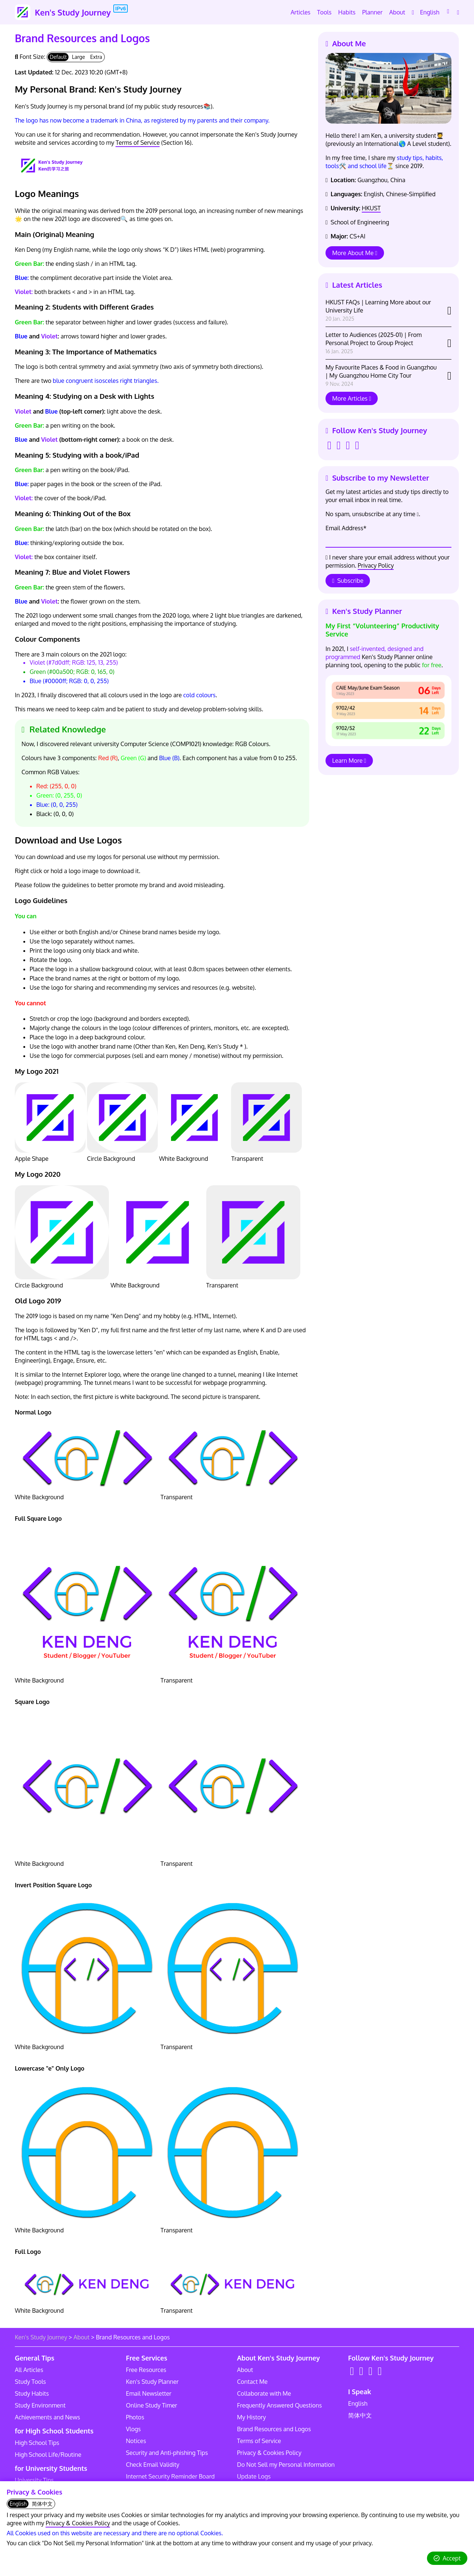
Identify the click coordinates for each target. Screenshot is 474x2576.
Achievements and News (47, 2417)
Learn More (349, 760)
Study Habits (32, 2393)
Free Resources (146, 2369)
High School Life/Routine (48, 2454)
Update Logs (254, 2476)
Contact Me (252, 2381)
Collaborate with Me (264, 2393)
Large (78, 57)
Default (58, 57)
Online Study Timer (151, 2405)
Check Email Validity (152, 2464)
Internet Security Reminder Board (170, 2476)
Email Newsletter (148, 2393)
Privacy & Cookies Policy (78, 2523)
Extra (96, 57)
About (82, 2337)
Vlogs (133, 2429)
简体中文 (360, 2415)
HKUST (371, 208)
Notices (136, 2441)
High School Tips (37, 2442)
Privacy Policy (376, 565)
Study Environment (40, 2405)
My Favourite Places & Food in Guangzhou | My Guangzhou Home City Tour (381, 375)
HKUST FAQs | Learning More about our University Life (378, 310)
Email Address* (346, 528)
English (357, 2403)
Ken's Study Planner (152, 2381)
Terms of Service (138, 142)
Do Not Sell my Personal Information (286, 2464)
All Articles (29, 2369)
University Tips (34, 2480)
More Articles (351, 398)
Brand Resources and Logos (274, 2429)
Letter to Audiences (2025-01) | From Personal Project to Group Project (374, 342)
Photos (135, 2417)
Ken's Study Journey (41, 2337)
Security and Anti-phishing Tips (167, 2452)
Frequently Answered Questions (279, 2405)
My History (251, 2417)
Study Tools (30, 2381)
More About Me (354, 253)
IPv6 (120, 8)
